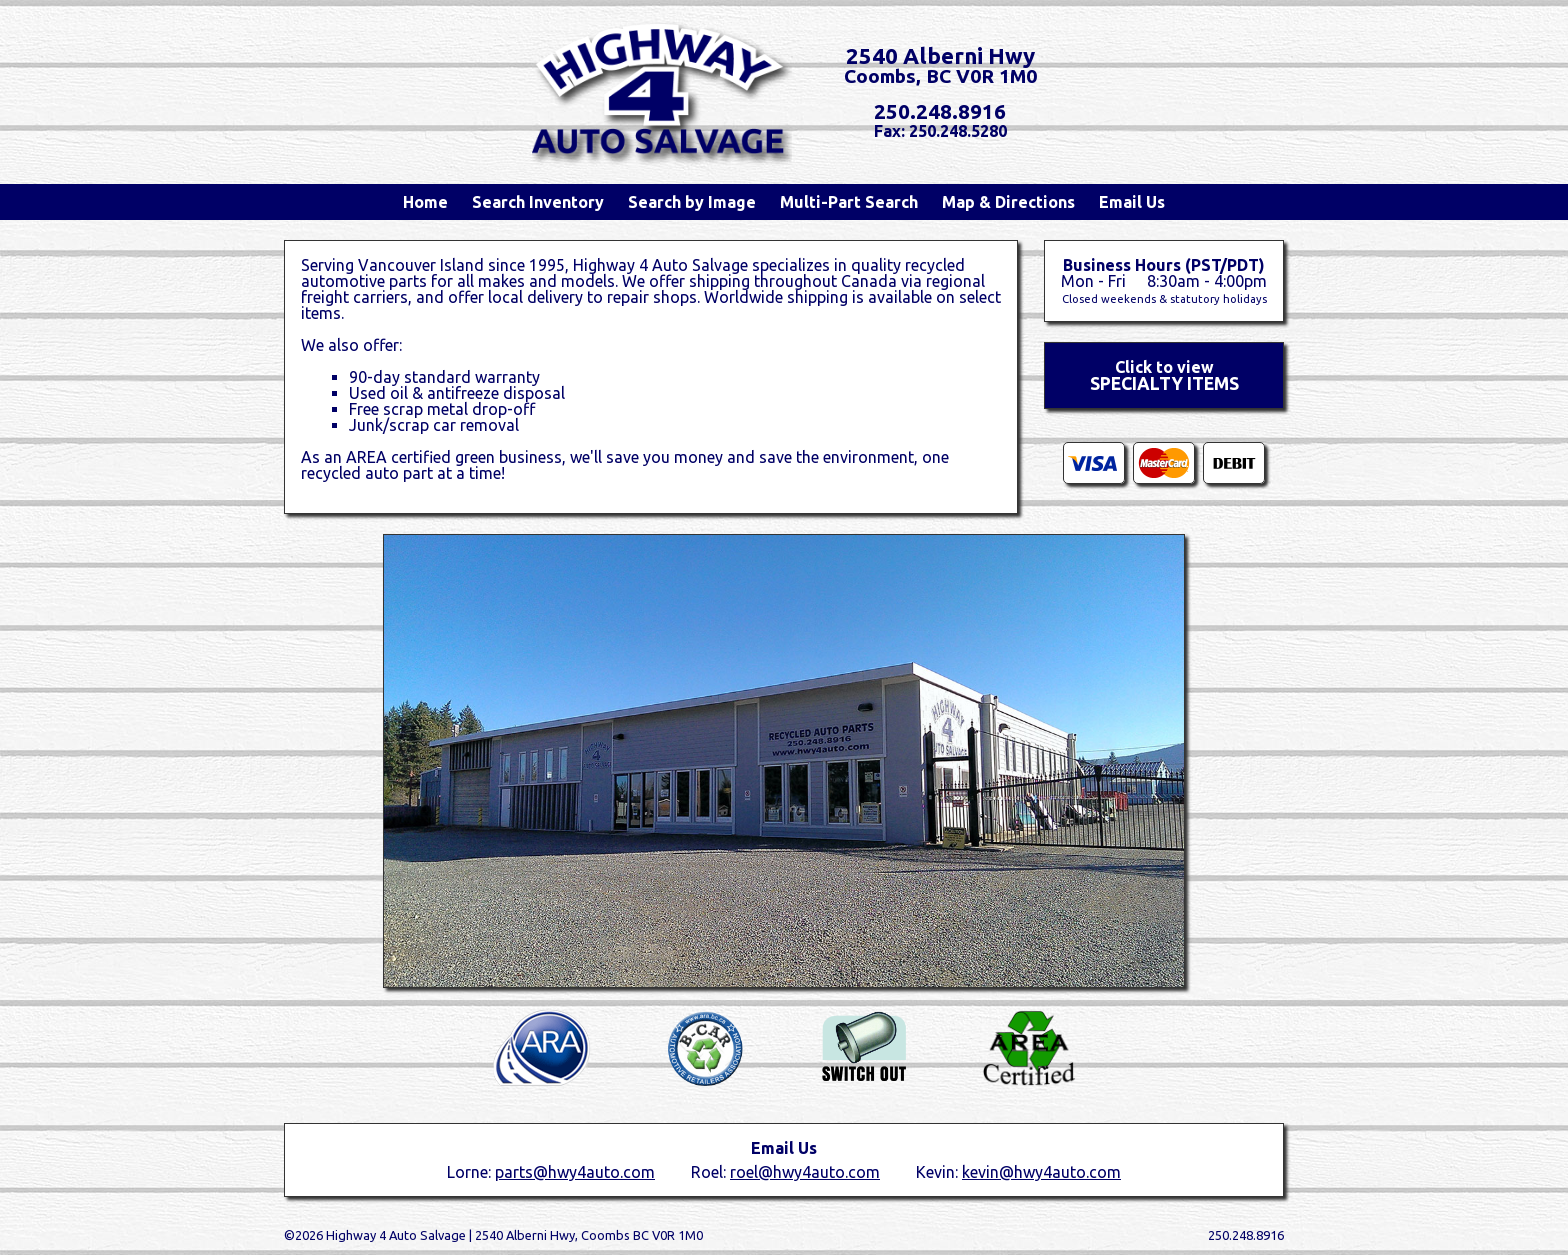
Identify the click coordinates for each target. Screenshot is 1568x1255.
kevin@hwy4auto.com (1041, 1172)
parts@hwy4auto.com (575, 1172)
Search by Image (692, 202)
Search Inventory (538, 202)
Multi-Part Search (849, 202)
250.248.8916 (940, 111)
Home (425, 202)
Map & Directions (1008, 202)
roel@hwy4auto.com (805, 1172)
